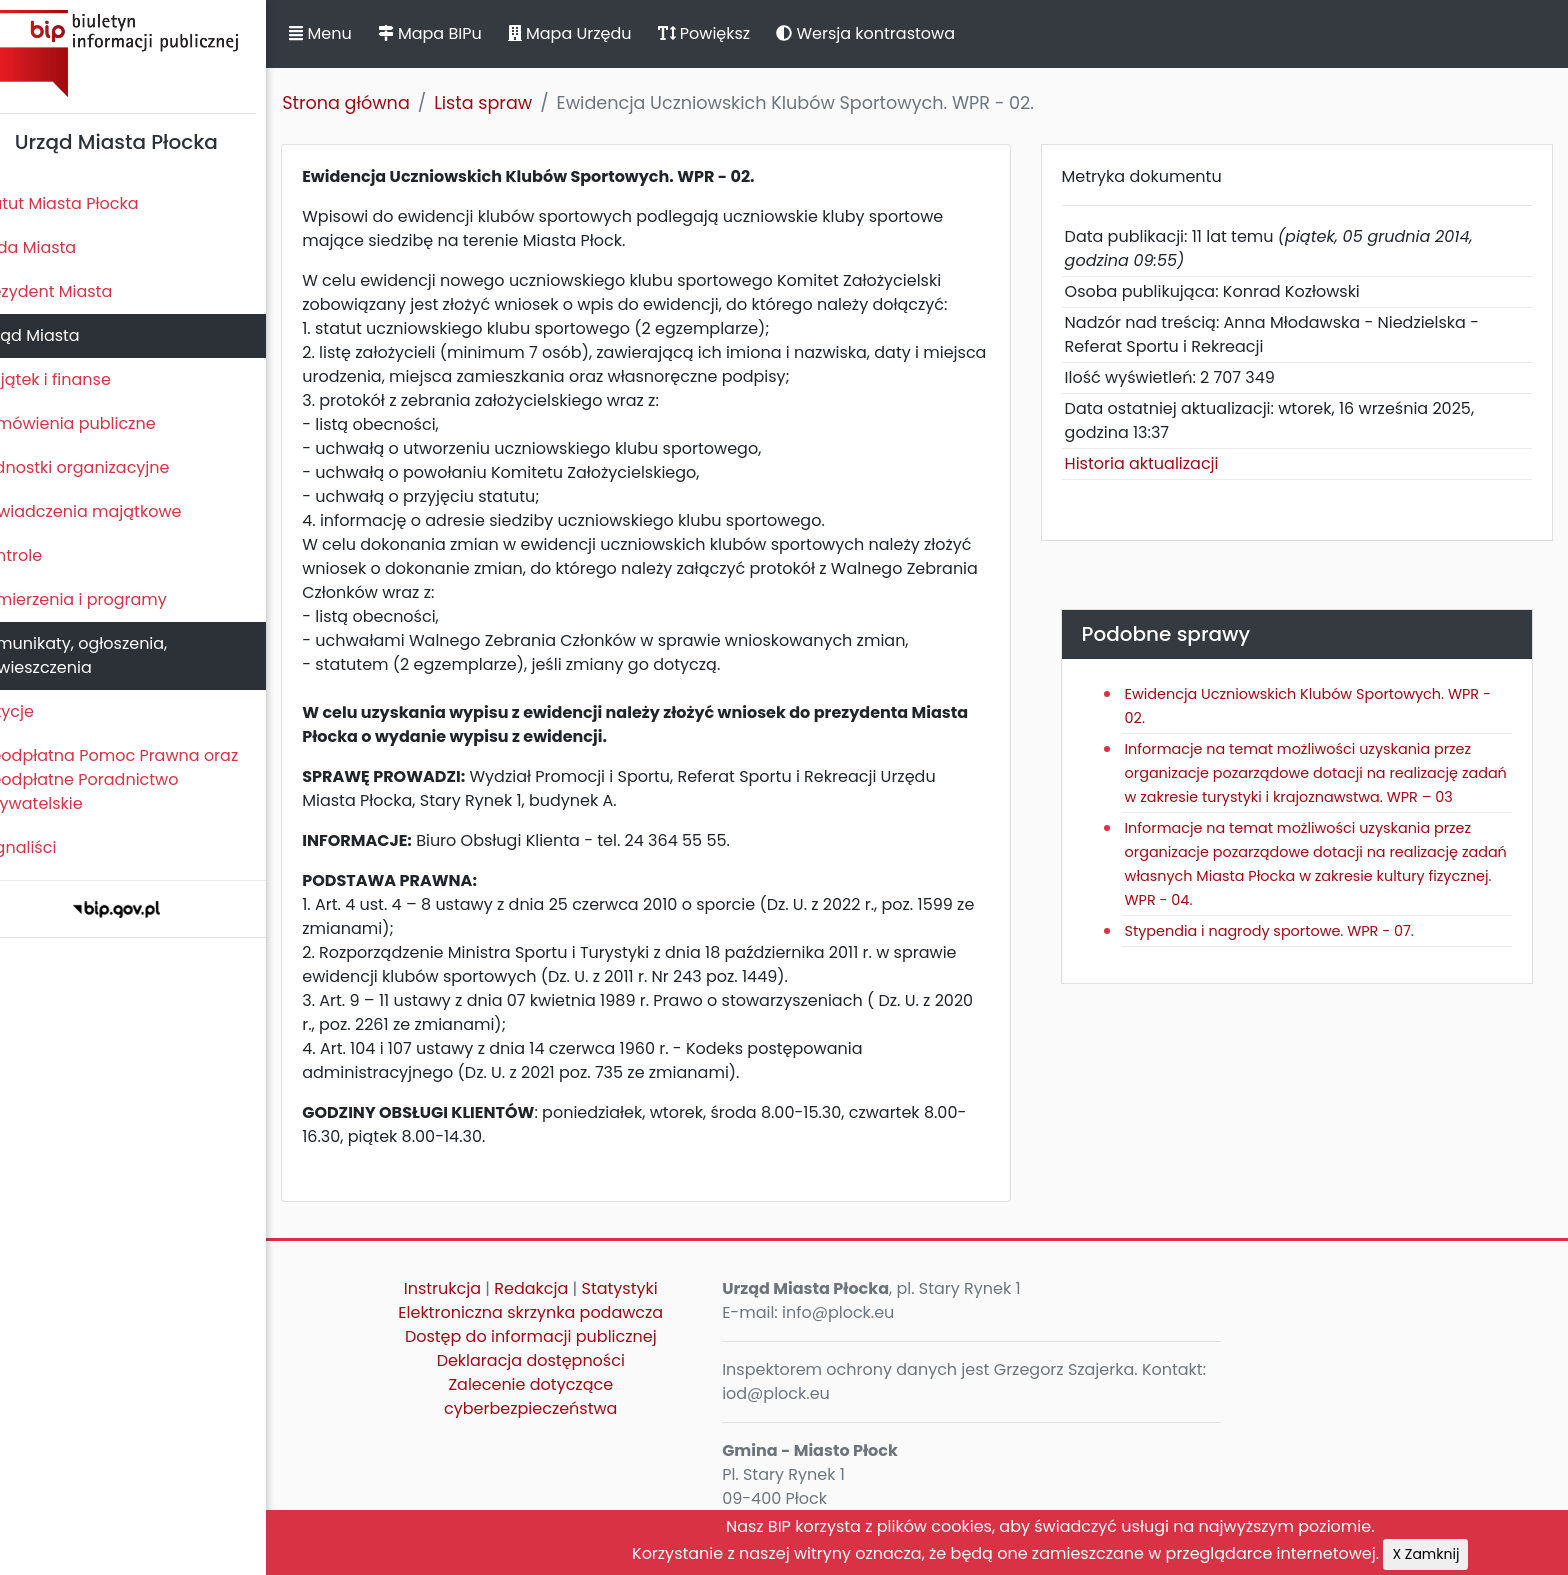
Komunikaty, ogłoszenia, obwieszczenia (105, 655)
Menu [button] (354, 33)
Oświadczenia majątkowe (112, 511)
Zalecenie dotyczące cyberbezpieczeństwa (564, 1396)
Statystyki (653, 1288)
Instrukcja (476, 1288)
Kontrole (43, 555)
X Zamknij (1459, 1554)
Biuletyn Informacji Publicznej (150, 53)
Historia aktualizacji (1156, 463)
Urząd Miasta (61, 335)
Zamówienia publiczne (99, 423)
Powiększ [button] (737, 33)
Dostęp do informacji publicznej (565, 1336)
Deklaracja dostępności (564, 1360)
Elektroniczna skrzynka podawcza (564, 1312)
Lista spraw (517, 103)
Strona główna (380, 103)
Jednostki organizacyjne (106, 467)
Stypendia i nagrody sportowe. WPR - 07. (1283, 955)
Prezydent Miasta (78, 291)
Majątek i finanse (77, 379)
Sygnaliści (50, 847)
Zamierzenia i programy (105, 599)
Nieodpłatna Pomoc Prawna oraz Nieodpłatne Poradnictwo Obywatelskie (141, 779)
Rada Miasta (60, 247)
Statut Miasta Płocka (91, 203)
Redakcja (565, 1288)
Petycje (39, 711)
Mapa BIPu (463, 33)
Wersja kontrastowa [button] (899, 33)
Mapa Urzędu (603, 33)
